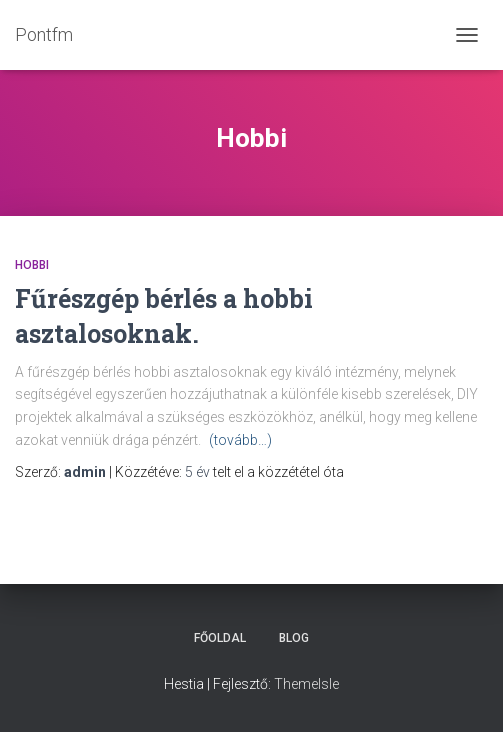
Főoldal (220, 638)
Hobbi (32, 265)
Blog (294, 638)
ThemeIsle (306, 684)
